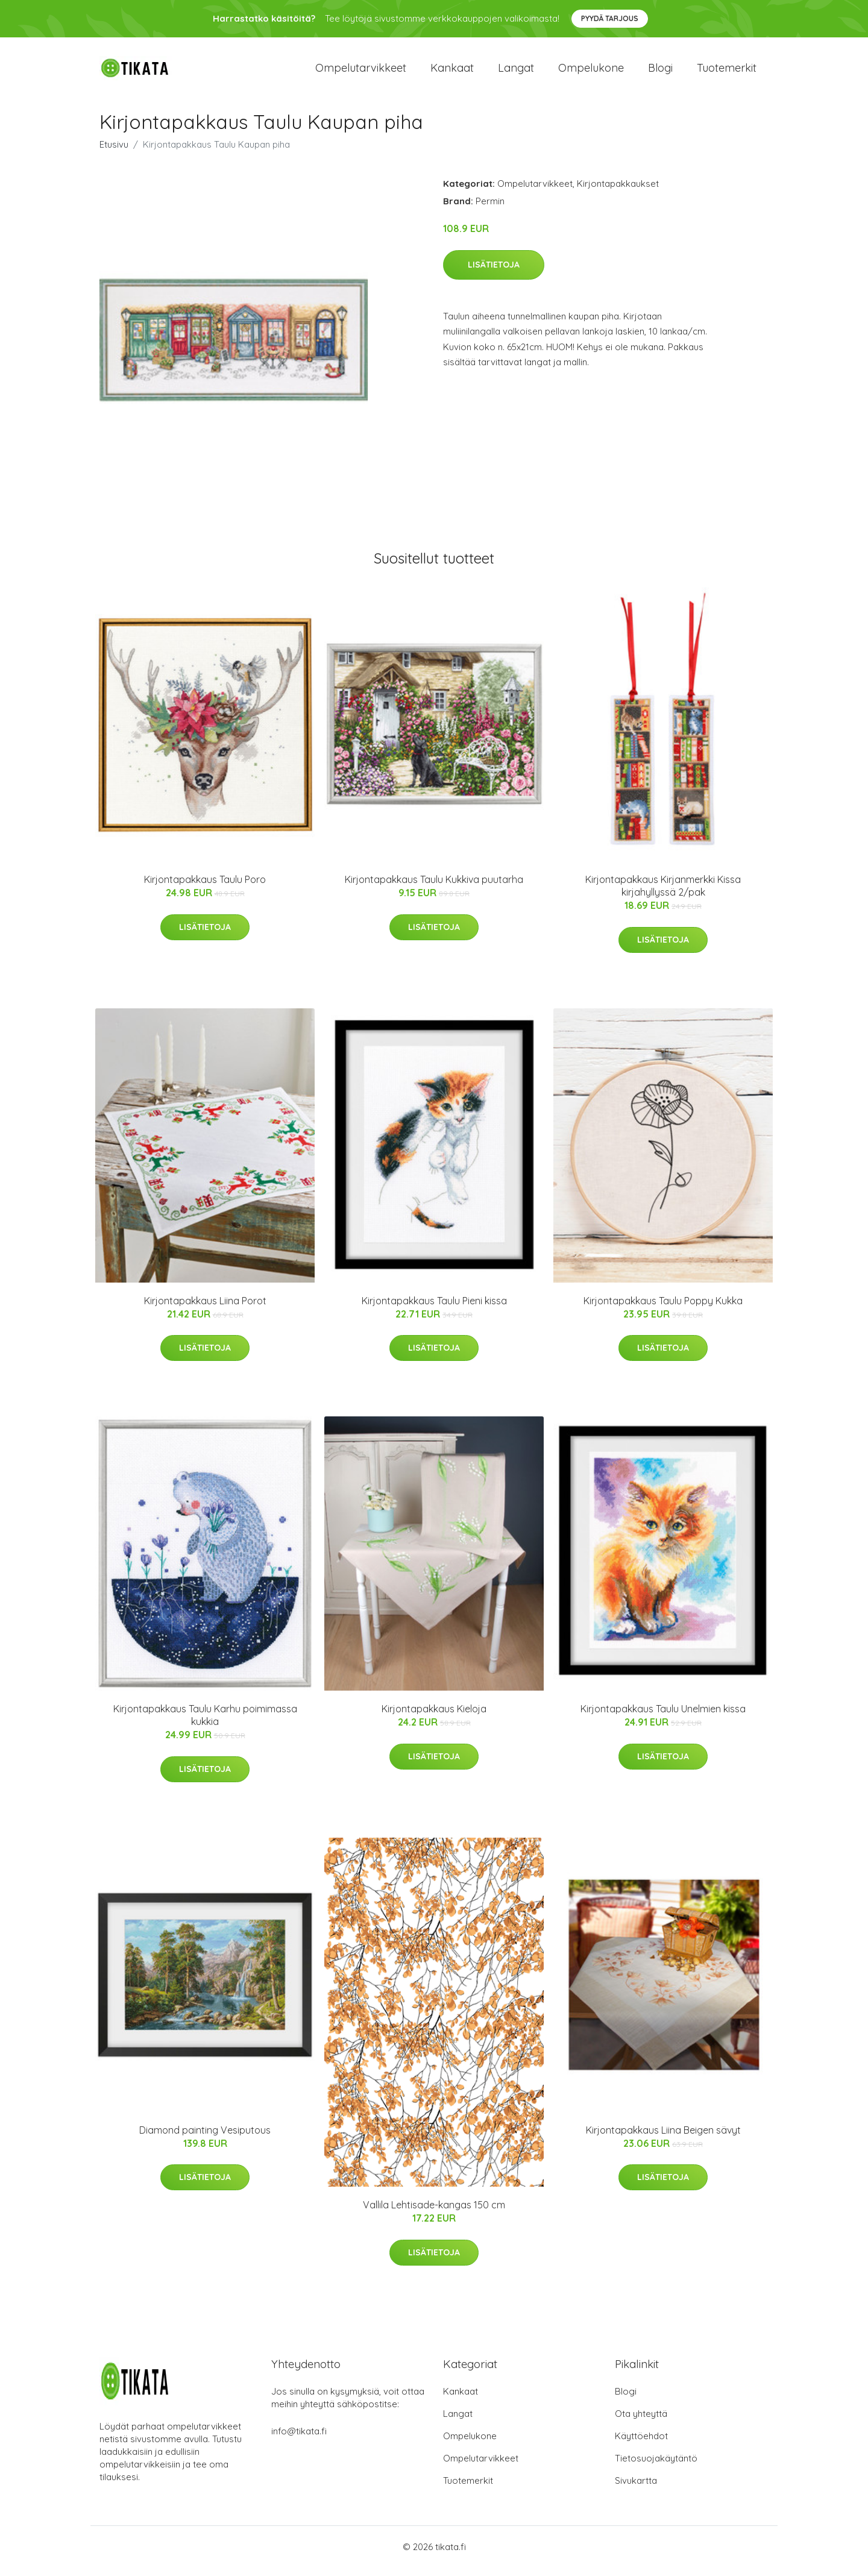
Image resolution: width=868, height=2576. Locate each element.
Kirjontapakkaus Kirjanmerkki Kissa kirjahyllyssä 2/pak (663, 894)
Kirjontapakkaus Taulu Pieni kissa (434, 1309)
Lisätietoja (494, 273)
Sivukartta (636, 2489)
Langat (516, 72)
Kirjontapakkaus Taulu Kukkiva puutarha (434, 888)
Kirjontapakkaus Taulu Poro (205, 888)
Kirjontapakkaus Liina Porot (205, 1309)
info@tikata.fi (299, 2439)
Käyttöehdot (641, 2444)
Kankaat (452, 72)
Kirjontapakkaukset (618, 192)
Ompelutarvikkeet (360, 72)
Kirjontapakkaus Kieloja (434, 1717)
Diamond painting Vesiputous (205, 2138)
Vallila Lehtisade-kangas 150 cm (434, 2213)
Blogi (660, 72)
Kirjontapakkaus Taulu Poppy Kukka (663, 1309)
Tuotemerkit (726, 72)
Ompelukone (591, 72)
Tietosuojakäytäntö (656, 2466)
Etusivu (113, 153)
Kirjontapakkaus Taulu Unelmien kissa (663, 1717)
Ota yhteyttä (641, 2422)
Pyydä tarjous (609, 18)
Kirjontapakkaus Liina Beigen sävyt (663, 2138)
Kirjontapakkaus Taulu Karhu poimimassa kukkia (205, 1723)
